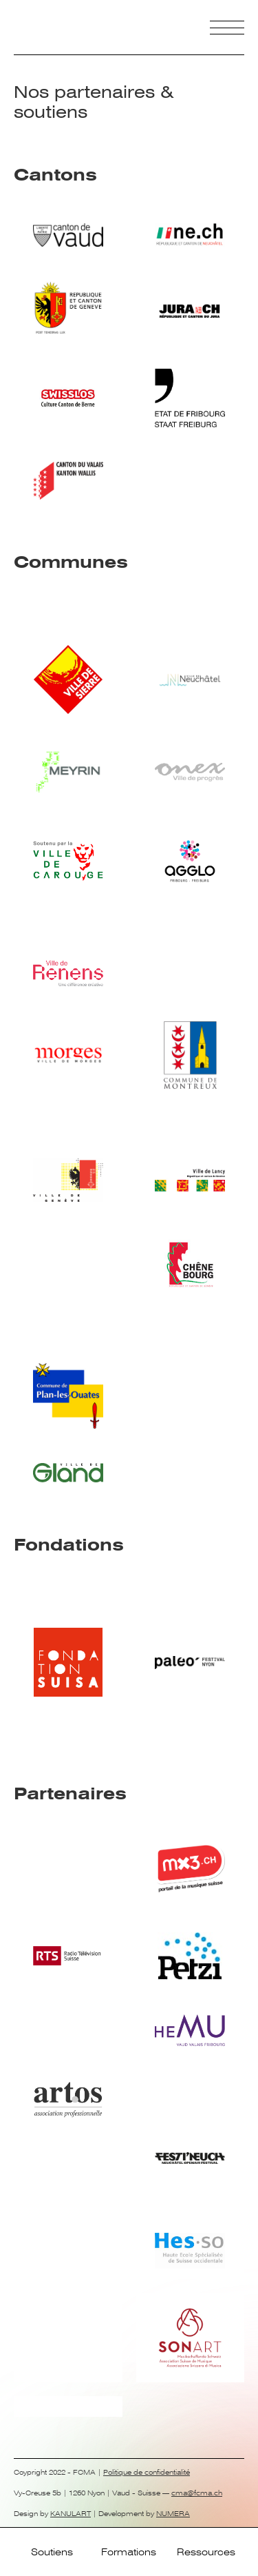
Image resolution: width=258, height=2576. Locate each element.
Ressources (206, 2551)
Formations (128, 2551)
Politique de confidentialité (146, 2472)
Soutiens (52, 2551)
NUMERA (173, 2513)
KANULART (70, 2513)
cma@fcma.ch (196, 2493)
